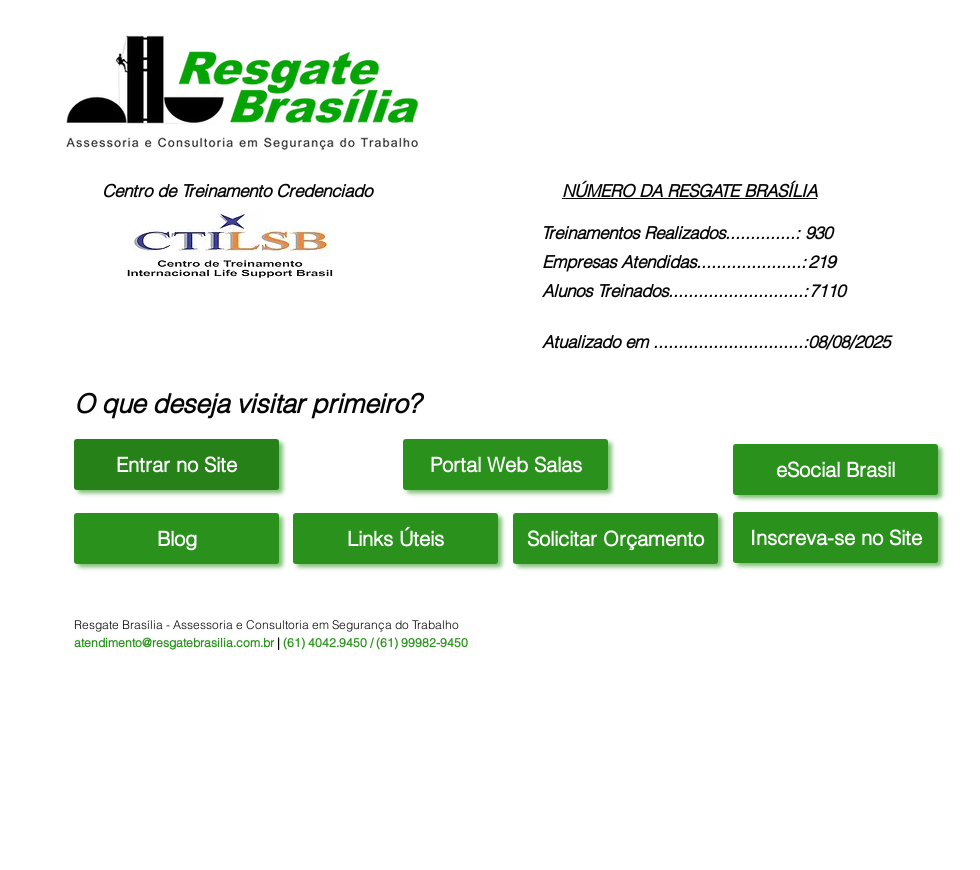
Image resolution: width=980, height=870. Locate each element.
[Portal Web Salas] (505, 464)
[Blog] (176, 538)
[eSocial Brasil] (835, 469)
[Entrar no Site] (176, 464)
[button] (395, 538)
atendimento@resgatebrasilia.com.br (174, 642)
